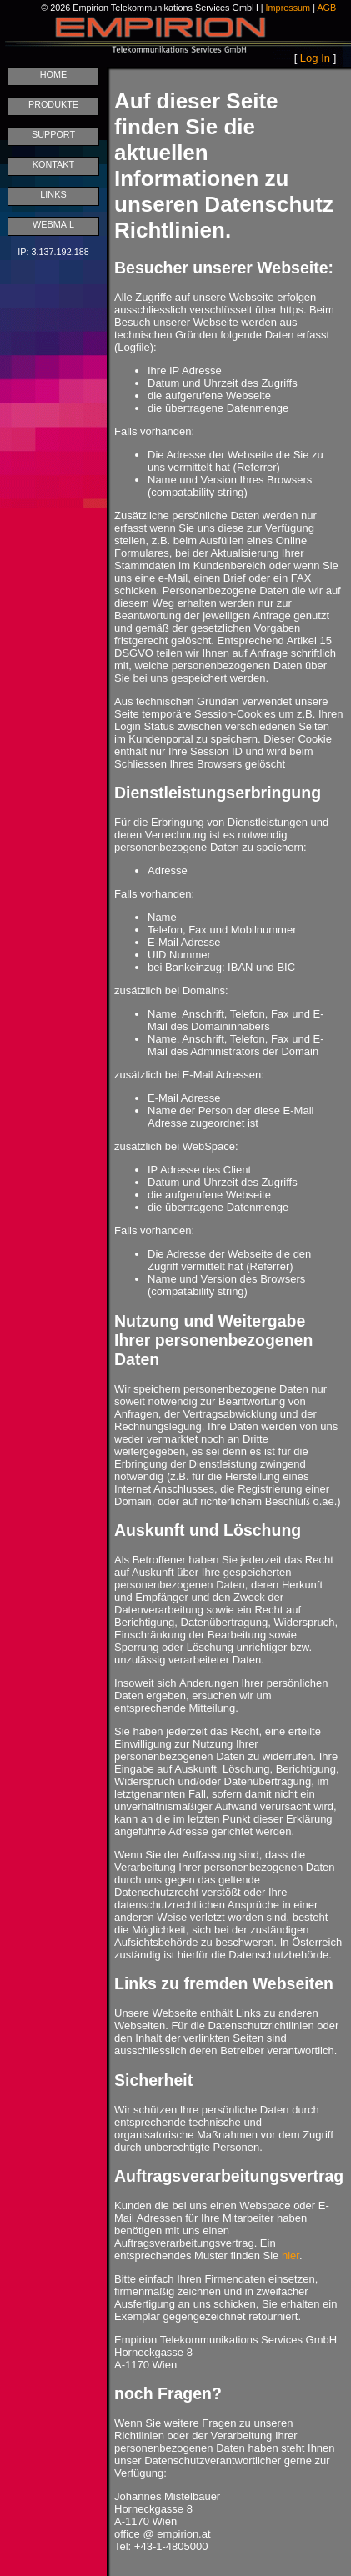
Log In (315, 58)
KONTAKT (53, 164)
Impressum (288, 8)
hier (290, 2255)
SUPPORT (53, 134)
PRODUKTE (53, 104)
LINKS (53, 194)
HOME (54, 74)
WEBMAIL (53, 224)
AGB (326, 8)
